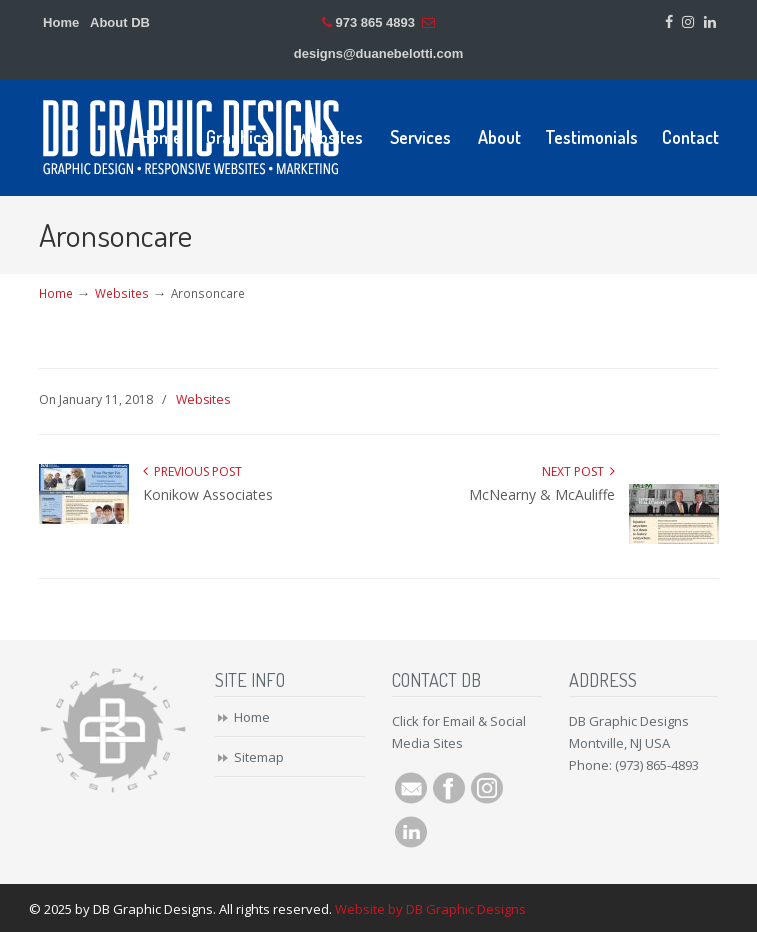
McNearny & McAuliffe (542, 494)
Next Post (578, 471)
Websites (122, 293)
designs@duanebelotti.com (378, 53)
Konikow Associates (208, 494)
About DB (120, 22)
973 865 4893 (375, 22)
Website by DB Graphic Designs (430, 909)
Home (61, 22)
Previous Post (192, 471)
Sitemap (259, 757)
